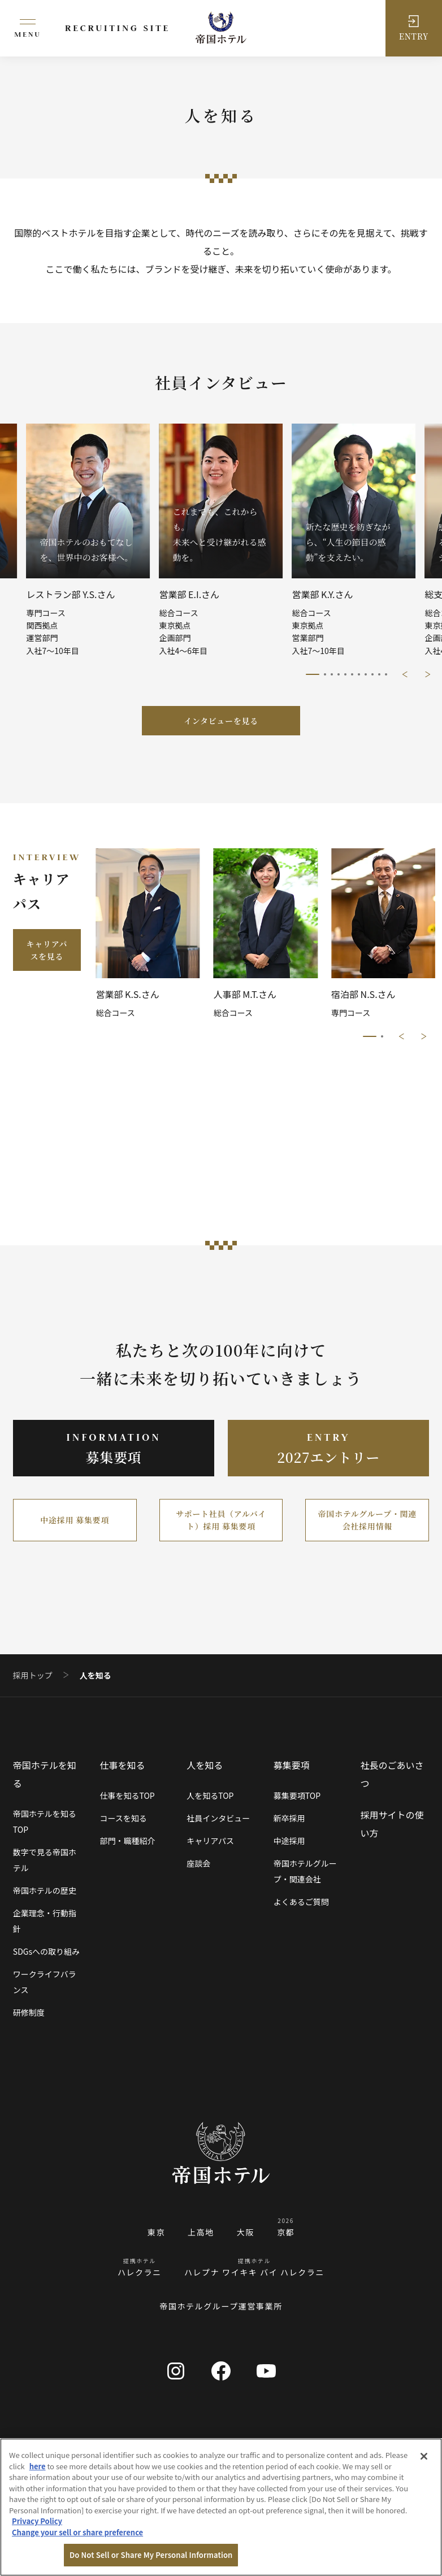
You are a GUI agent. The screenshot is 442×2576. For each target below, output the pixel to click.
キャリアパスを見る (47, 950)
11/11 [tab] (386, 674)
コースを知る (123, 1818)
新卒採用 (289, 1818)
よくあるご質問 (301, 1901)
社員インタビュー (218, 1818)
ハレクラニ (140, 2272)
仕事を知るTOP (127, 1795)
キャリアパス (210, 1840)
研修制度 (29, 2012)
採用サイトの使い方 (391, 1824)
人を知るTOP (210, 1795)
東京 (156, 2232)
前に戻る (404, 674)
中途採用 (289, 1840)
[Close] (423, 2456)
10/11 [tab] (379, 674)
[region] (221, 2507)
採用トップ (33, 1675)
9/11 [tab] (372, 674)
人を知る (205, 1765)
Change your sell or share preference (77, 2532)
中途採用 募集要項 (74, 1519)
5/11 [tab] (345, 674)
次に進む (427, 674)
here (37, 2466)
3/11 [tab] (332, 674)
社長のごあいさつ (391, 1774)
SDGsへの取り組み (46, 1951)
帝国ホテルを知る (44, 1774)
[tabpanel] (221, 540)
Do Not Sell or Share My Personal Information (151, 2554)
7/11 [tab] (359, 674)
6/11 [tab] (352, 674)
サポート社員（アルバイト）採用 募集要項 (221, 1520)
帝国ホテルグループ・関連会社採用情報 (367, 1520)
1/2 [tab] (369, 1036)
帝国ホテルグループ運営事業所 (221, 2306)
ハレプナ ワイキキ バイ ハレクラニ (254, 2272)
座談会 (198, 1863)
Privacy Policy (37, 2521)
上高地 (201, 2232)
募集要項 (292, 1765)
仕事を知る (122, 1765)
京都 (285, 2232)
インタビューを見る (221, 720)
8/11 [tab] (366, 674)
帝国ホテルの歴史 (44, 1890)
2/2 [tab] (382, 1036)
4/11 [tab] (338, 674)
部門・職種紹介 (127, 1840)
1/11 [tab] (312, 674)
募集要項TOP (297, 1795)
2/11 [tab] (325, 674)
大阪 (245, 2232)
